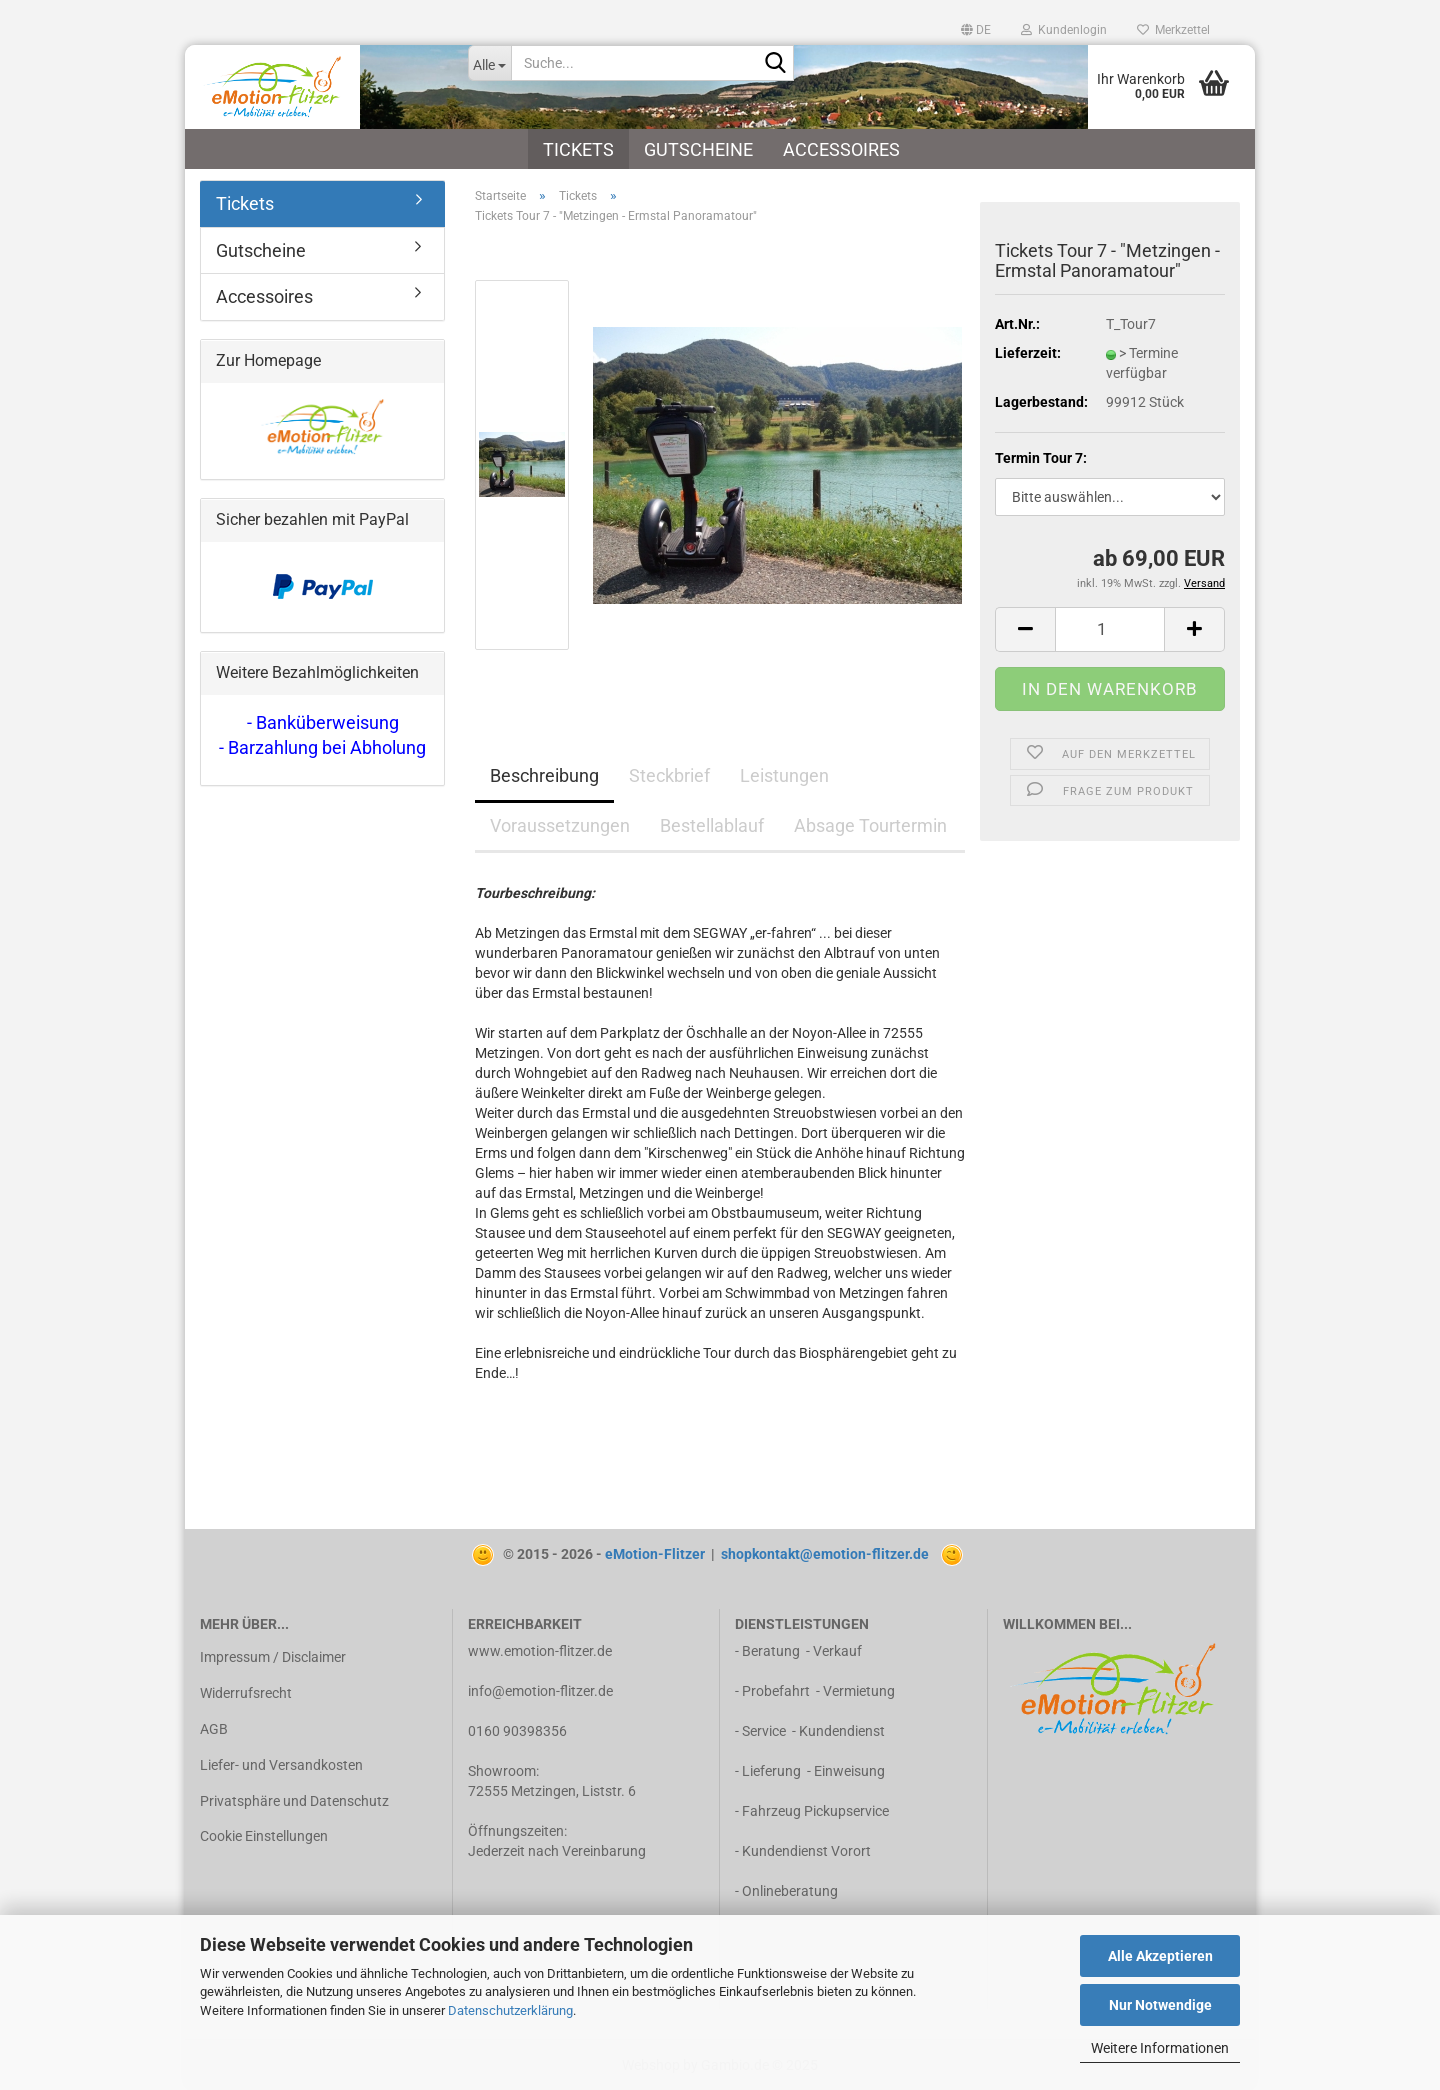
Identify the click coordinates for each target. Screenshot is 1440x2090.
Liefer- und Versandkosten (281, 1765)
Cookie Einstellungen (264, 1836)
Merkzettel (1173, 30)
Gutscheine (698, 149)
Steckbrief (669, 775)
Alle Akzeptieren (1160, 1956)
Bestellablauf (712, 825)
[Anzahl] (1110, 629)
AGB (214, 1729)
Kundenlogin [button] (1064, 30)
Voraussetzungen (560, 825)
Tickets (578, 149)
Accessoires (841, 149)
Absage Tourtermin (870, 825)
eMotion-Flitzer (655, 1554)
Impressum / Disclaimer (273, 1657)
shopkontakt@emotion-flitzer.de (825, 1554)
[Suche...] (490, 63)
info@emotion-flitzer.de (540, 1691)
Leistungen (784, 775)
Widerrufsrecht (246, 1693)
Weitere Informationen (1160, 2048)
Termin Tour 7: (1041, 458)
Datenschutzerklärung (510, 2010)
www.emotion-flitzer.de (540, 1651)
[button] (976, 30)
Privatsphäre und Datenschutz (294, 1801)
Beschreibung (544, 775)
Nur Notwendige (1160, 2005)
